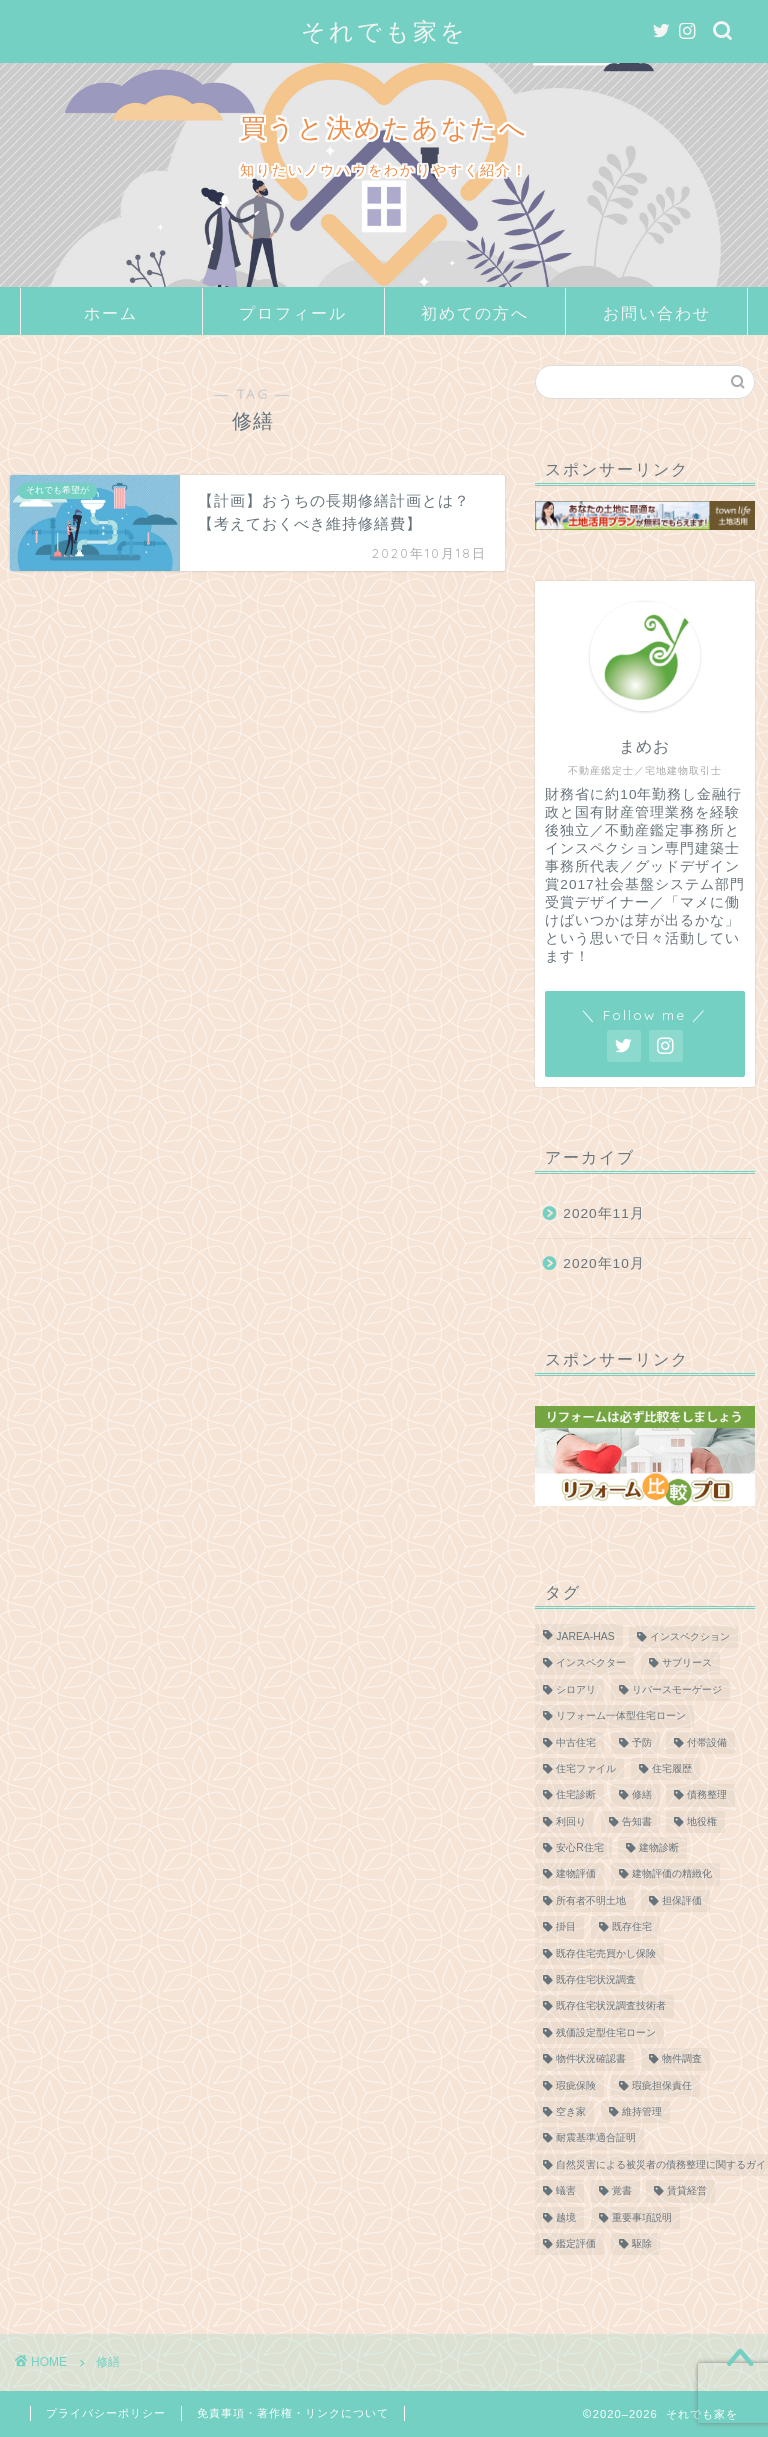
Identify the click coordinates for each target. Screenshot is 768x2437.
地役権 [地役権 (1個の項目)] (702, 1821)
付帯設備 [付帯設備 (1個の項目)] (707, 1742)
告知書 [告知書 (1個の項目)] (637, 1821)
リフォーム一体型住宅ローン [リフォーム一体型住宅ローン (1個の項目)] (621, 1716)
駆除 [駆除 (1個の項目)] (642, 2243)
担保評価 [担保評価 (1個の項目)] (682, 1900)
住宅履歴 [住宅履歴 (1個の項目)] (672, 1768)
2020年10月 (603, 1263)
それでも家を (384, 31)
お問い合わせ (657, 313)
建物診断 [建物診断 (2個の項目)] (659, 1847)
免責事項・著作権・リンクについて (293, 2413)
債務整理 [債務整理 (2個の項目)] (707, 1795)
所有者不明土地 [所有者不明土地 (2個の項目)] (591, 1900)
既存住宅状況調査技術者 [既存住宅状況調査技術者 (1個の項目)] (611, 2006)
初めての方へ (475, 313)
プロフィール (293, 313)
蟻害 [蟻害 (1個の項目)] (566, 2191)
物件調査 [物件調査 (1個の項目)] (682, 2059)
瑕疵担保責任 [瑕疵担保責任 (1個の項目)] (662, 2085)
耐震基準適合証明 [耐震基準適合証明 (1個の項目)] (596, 2138)
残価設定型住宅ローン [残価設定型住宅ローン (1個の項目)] (606, 2032)
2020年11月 (603, 1213)
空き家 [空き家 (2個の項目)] (571, 2111)
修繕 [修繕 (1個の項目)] (642, 1795)
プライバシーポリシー (106, 2413)
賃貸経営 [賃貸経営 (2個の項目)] (687, 2191)
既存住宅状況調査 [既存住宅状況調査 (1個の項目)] (596, 1979)
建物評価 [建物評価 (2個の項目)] (576, 1874)
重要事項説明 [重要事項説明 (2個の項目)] (642, 2217)
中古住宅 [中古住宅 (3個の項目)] (576, 1742)
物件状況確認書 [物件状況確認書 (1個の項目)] (591, 2059)
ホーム (111, 313)
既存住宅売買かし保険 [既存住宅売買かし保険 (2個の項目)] (606, 1953)
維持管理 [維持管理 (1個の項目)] (642, 2111)
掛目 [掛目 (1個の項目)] (566, 1927)
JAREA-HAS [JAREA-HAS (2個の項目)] (585, 1636)
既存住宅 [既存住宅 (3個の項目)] (632, 1927)
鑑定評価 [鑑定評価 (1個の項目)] (576, 2243)
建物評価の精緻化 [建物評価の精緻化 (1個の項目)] (672, 1874)
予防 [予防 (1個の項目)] (642, 1742)
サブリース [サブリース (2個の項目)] (687, 1663)
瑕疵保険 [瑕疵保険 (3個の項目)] (576, 2085)
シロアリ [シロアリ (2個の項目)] (576, 1689)
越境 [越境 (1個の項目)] (566, 2217)
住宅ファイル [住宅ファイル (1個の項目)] (586, 1768)
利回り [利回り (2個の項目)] (571, 1821)
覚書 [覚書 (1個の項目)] (622, 2191)
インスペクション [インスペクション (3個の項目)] (690, 1636)
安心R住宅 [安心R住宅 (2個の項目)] (580, 1847)
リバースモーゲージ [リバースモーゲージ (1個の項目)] (677, 1689)
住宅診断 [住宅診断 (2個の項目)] (576, 1795)
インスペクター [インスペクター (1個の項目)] (591, 1663)
